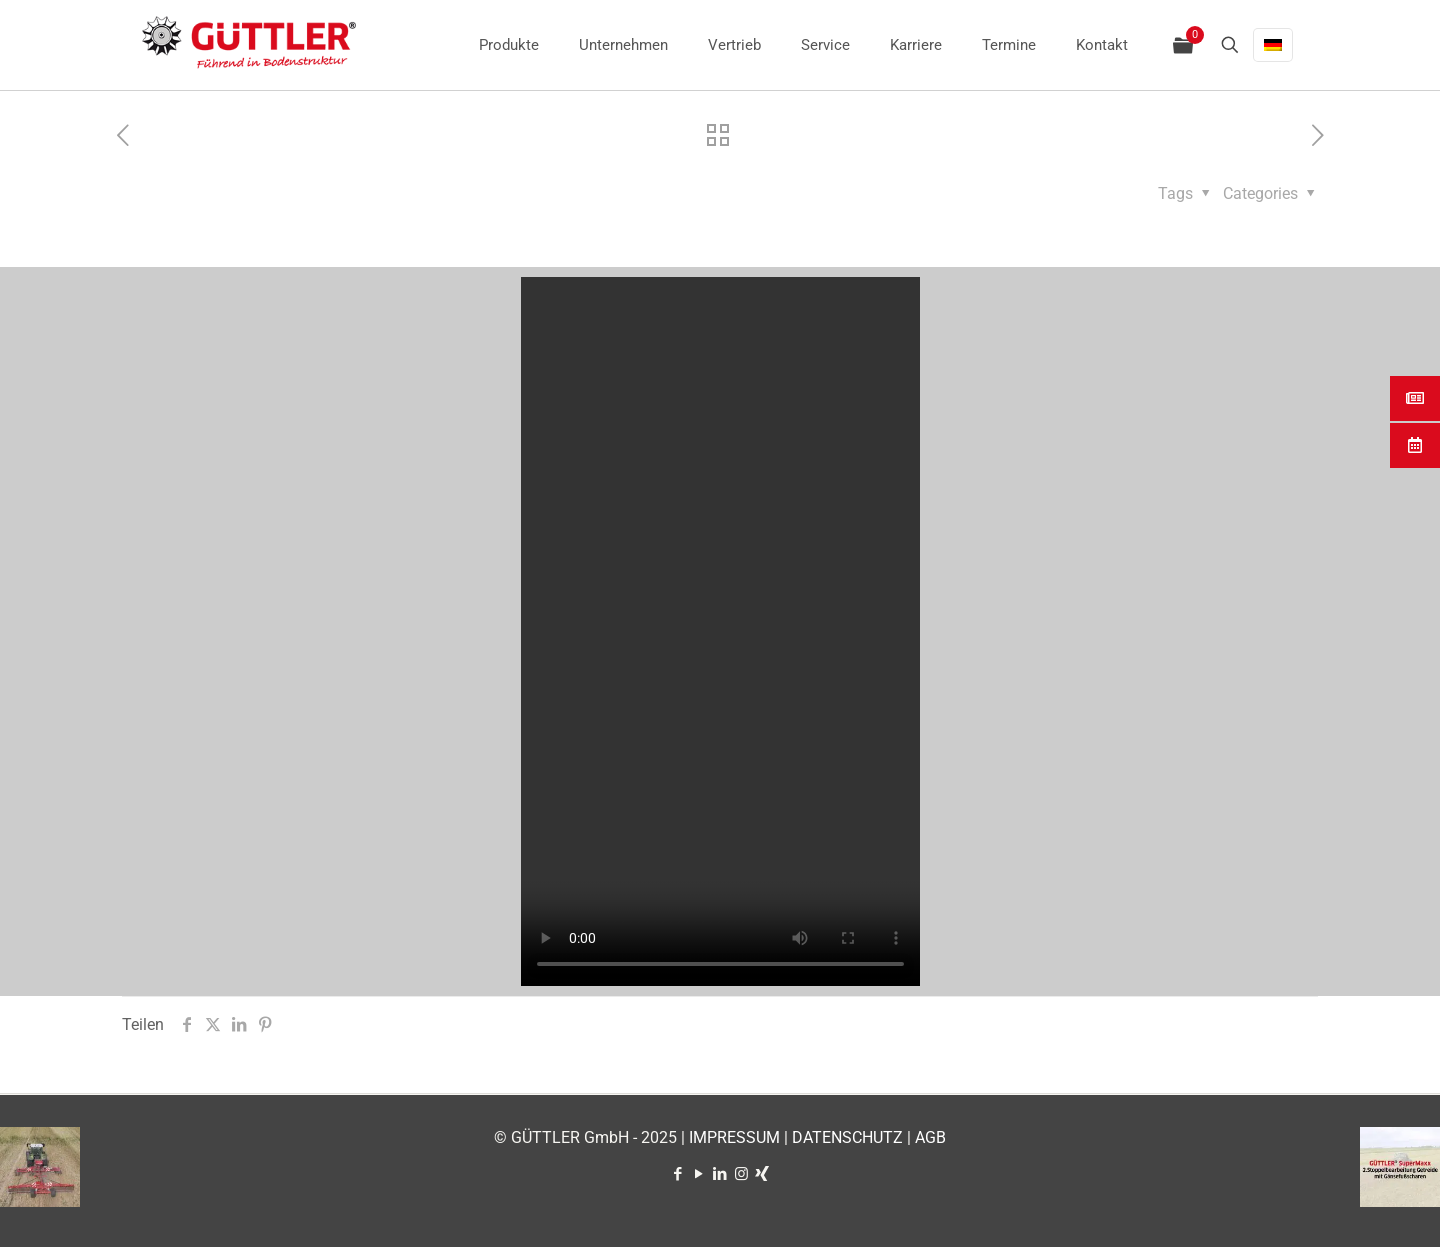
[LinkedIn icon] (720, 1174)
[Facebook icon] (678, 1174)
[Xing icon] (762, 1174)
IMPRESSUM (734, 1137)
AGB (930, 1137)
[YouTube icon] (699, 1174)
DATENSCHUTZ (847, 1137)
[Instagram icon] (741, 1174)
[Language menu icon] (1273, 45)
